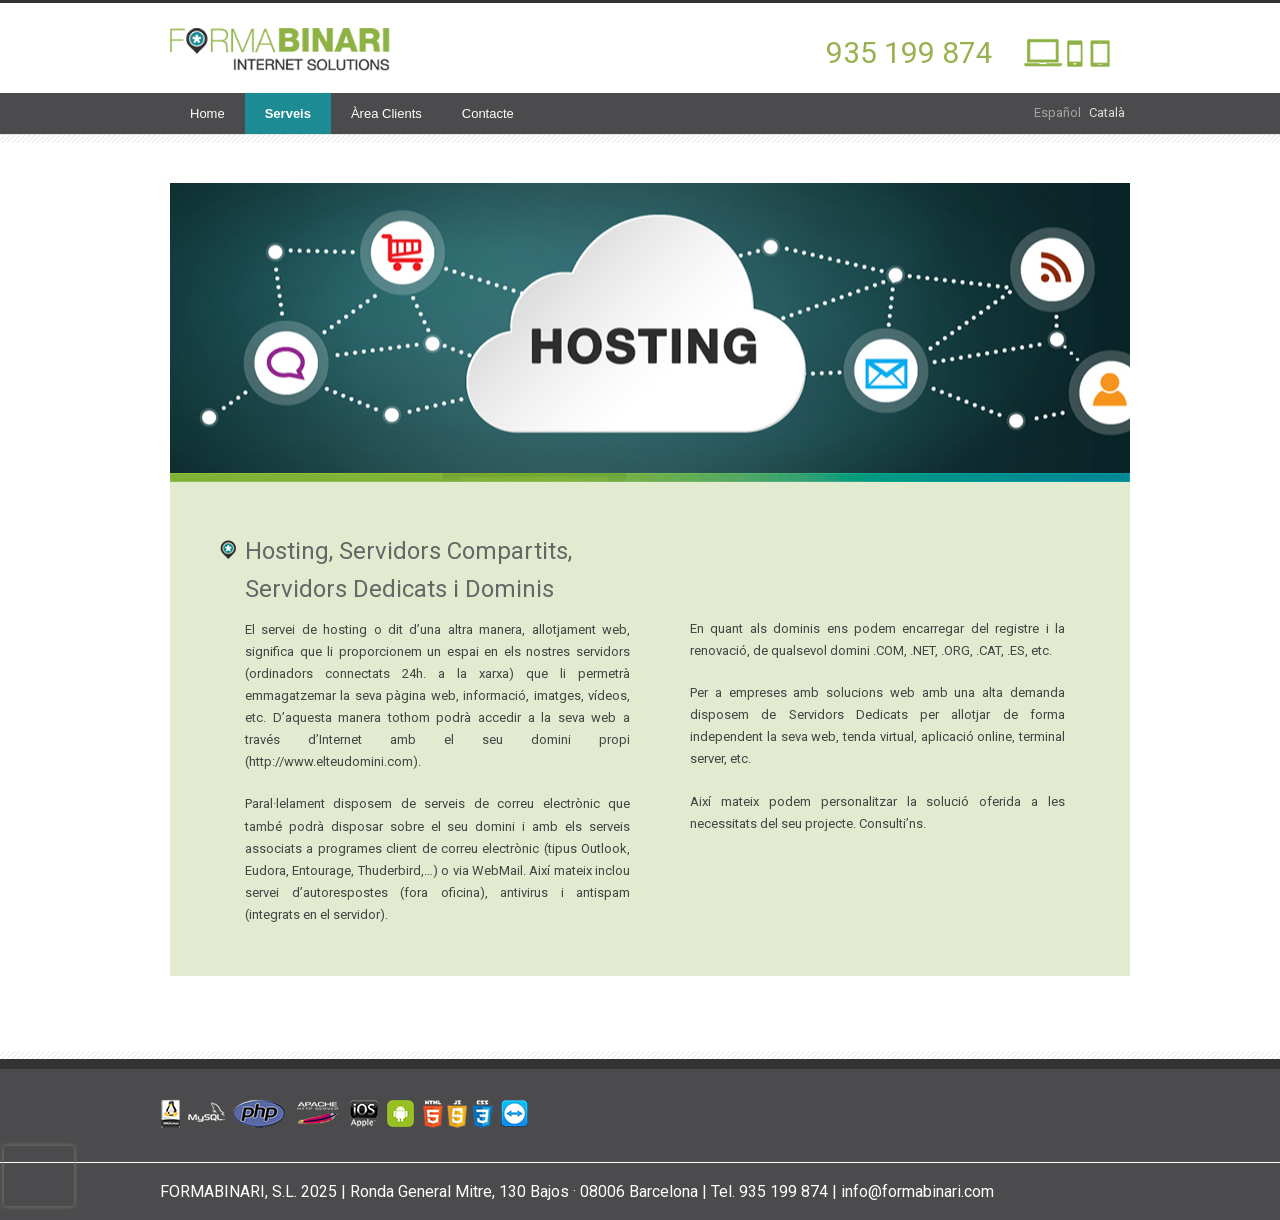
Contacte (488, 113)
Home (207, 113)
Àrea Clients (386, 113)
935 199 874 (909, 52)
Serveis (288, 113)
